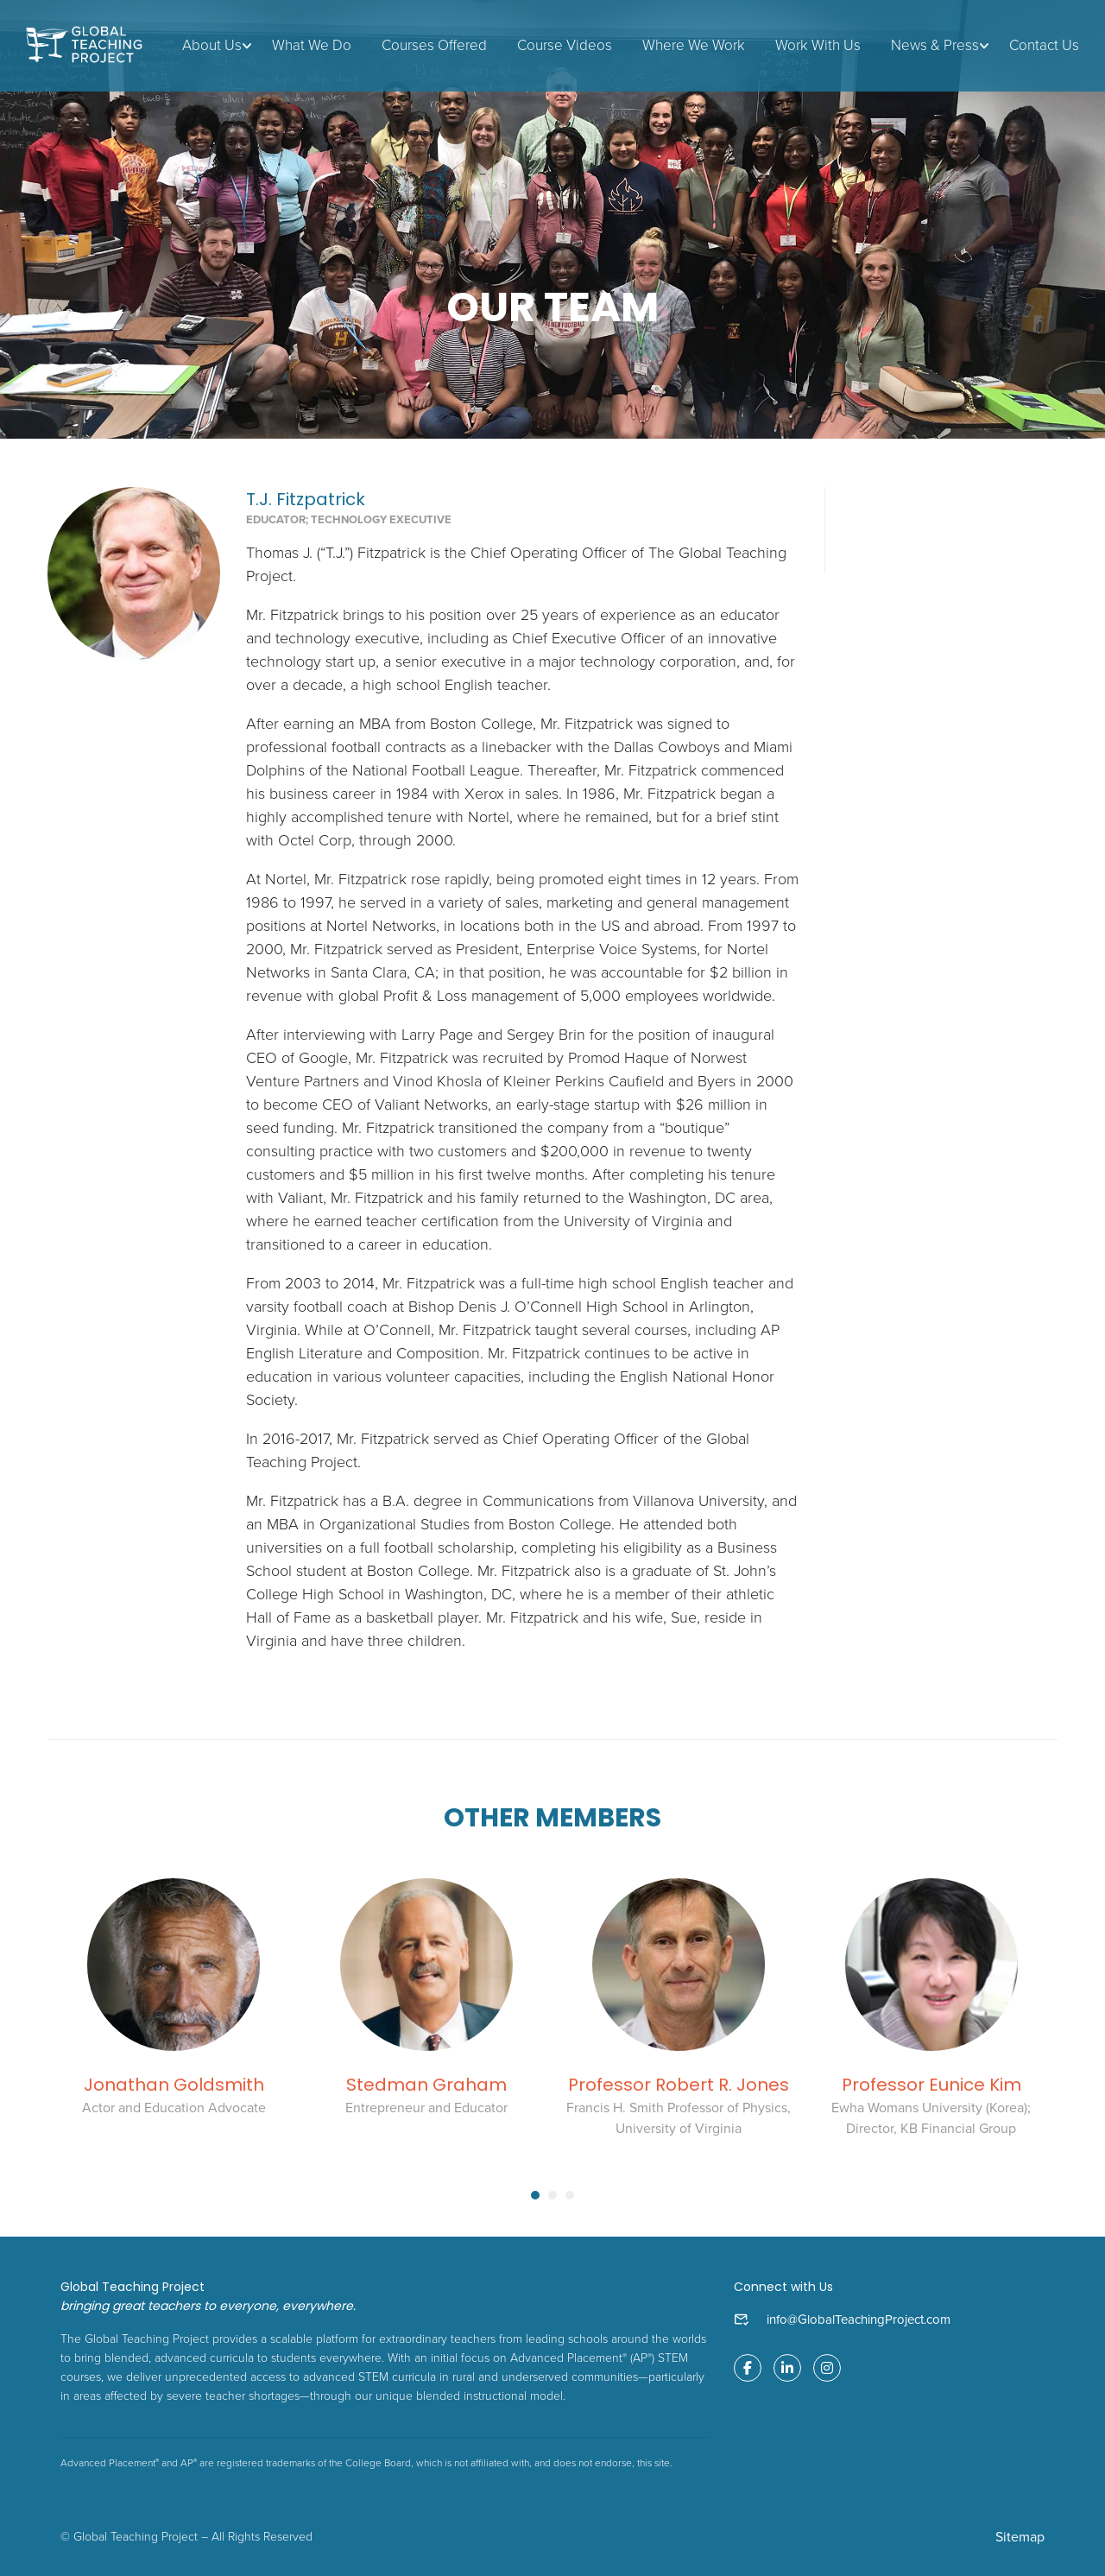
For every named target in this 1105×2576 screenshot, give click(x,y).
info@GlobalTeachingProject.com (858, 2319)
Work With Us (818, 45)
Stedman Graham (426, 2085)
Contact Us (1044, 45)
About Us (212, 45)
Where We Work (693, 45)
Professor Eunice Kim (931, 2085)
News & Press (935, 45)
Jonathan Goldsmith (174, 2085)
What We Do (311, 45)
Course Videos (564, 45)
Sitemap (1020, 2537)
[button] (535, 2196)
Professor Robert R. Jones (678, 2085)
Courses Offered (434, 45)
